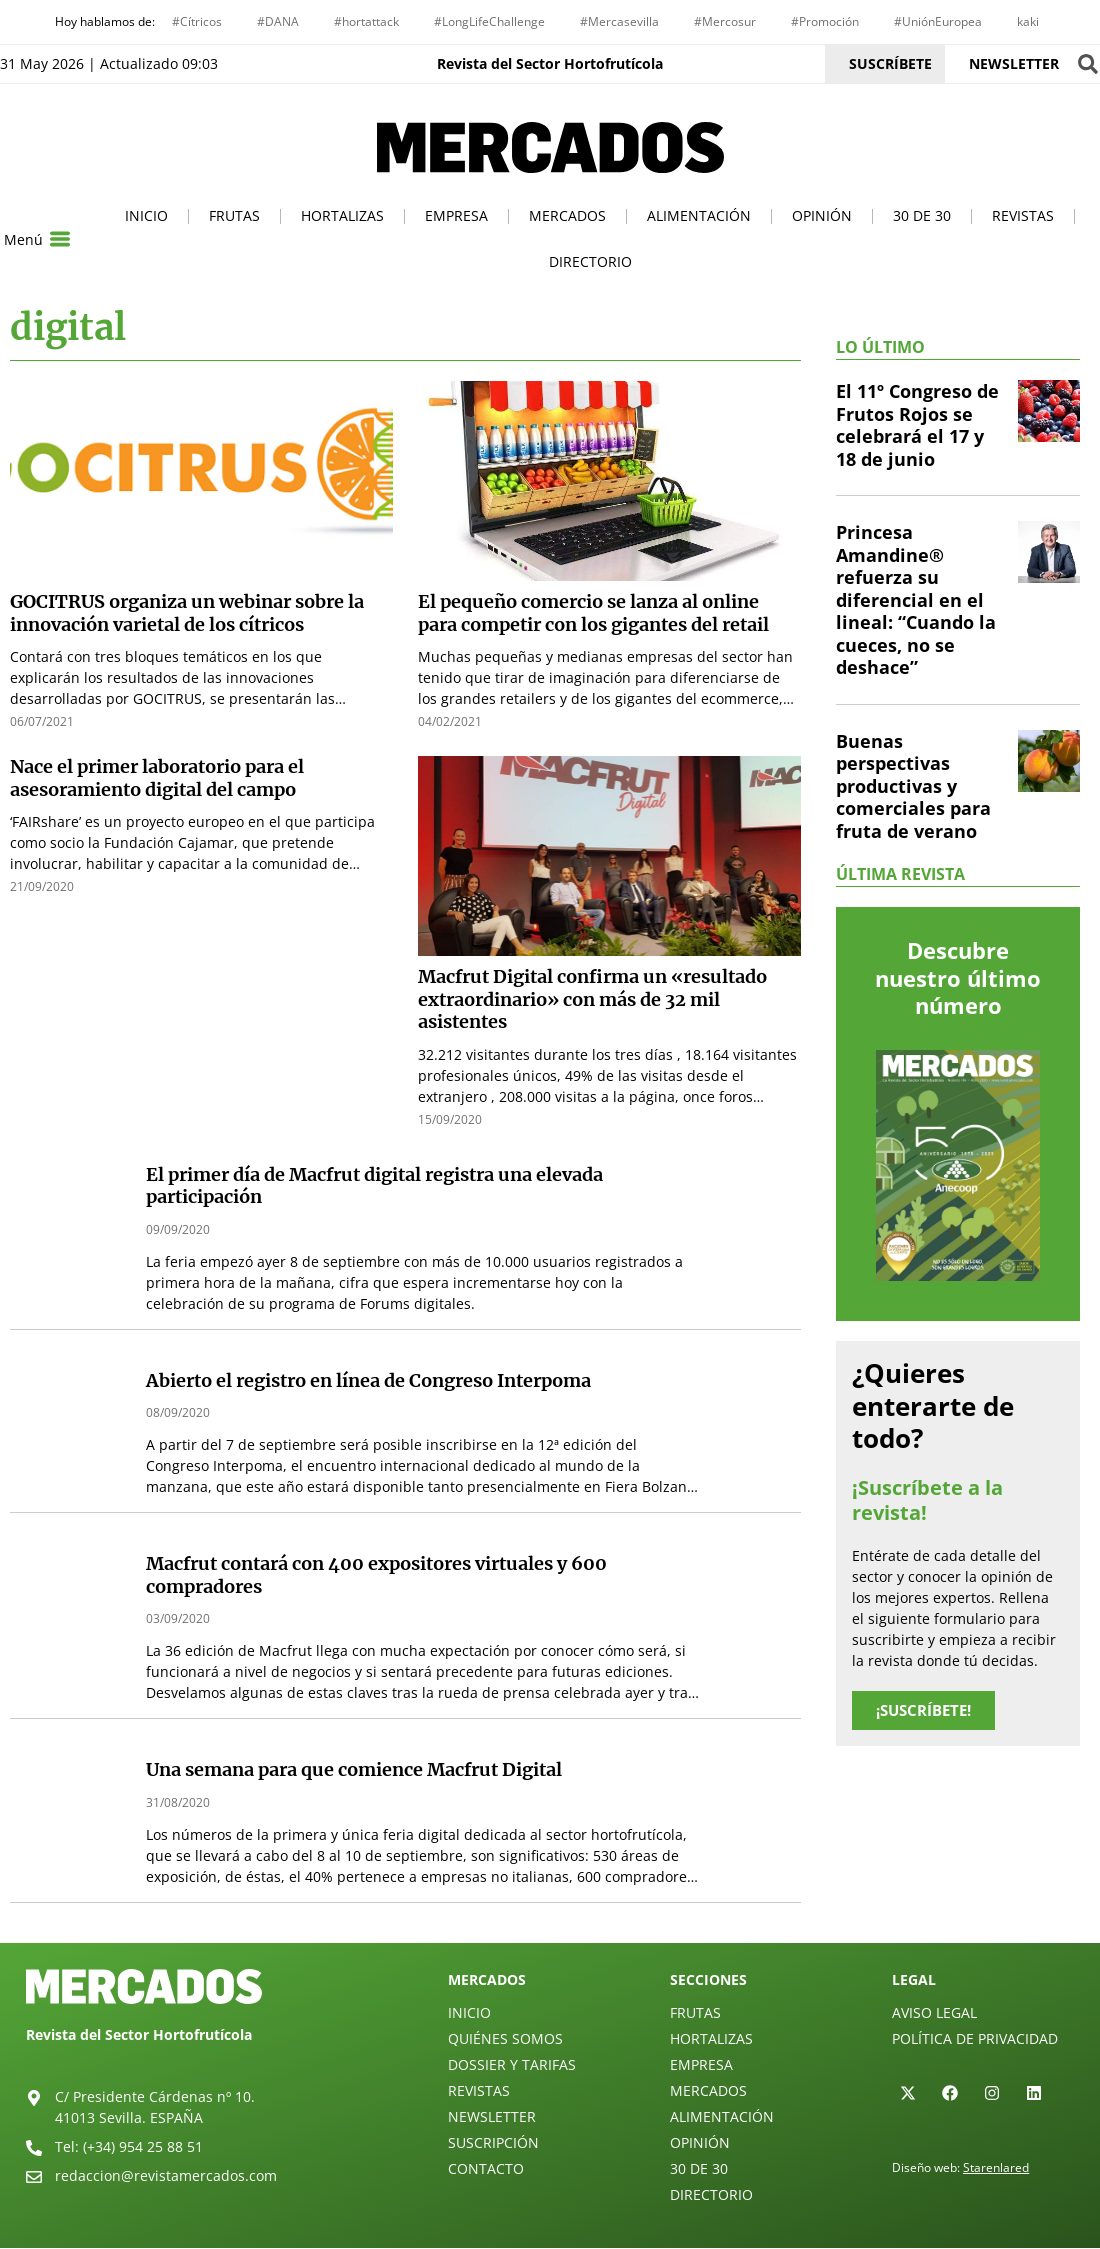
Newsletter (492, 2117)
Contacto (486, 2169)
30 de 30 (922, 217)
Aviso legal (934, 2013)
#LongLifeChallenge (489, 21)
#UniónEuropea (938, 21)
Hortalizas (342, 217)
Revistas (1023, 217)
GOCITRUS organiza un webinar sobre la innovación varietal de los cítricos (187, 615)
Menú (23, 240)
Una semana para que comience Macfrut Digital (354, 1771)
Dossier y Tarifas (512, 2065)
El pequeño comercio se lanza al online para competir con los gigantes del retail (593, 615)
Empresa (456, 217)
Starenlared (996, 2168)
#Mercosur (725, 21)
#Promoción (825, 21)
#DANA (278, 21)
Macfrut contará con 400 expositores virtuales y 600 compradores (376, 1577)
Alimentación (699, 217)
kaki (1028, 21)
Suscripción (493, 2143)
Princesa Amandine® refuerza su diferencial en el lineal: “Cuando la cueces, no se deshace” (916, 601)
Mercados (567, 217)
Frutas (234, 217)
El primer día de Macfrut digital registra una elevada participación (374, 1187)
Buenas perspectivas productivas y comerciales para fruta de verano (913, 787)
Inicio (146, 217)
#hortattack (366, 21)
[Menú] (60, 241)
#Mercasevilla (619, 21)
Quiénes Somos (505, 2039)
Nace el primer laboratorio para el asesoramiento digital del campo (157, 780)
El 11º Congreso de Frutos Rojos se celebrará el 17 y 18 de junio (917, 427)
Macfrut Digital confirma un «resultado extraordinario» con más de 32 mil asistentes (592, 1001)
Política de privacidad (975, 2039)
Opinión (822, 217)
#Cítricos (197, 21)
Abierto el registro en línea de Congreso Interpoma (368, 1381)
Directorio (590, 263)
